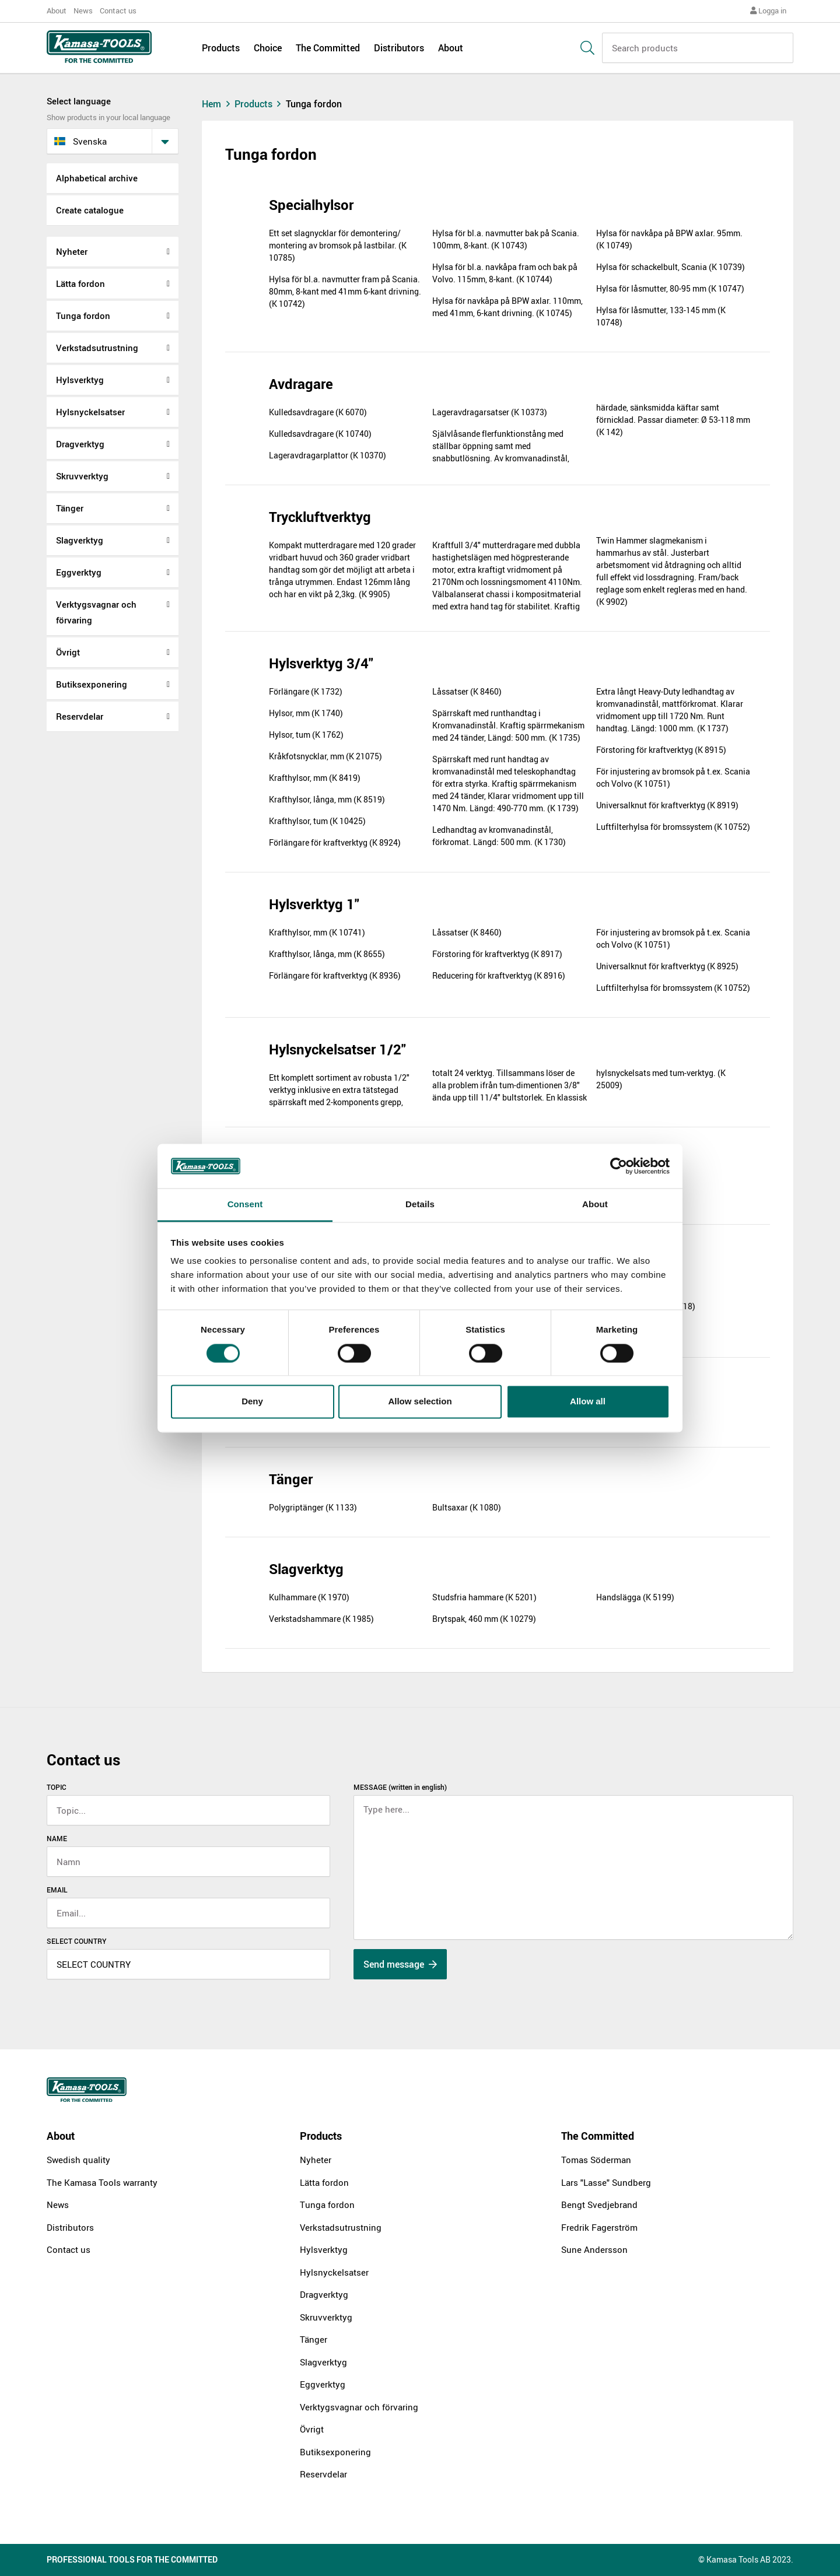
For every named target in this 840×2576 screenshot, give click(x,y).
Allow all (588, 1402)
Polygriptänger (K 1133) (313, 1507)
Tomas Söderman (596, 2159)
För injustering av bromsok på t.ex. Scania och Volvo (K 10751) (673, 777)
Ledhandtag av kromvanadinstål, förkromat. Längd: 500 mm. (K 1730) (499, 835)
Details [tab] (420, 1205)
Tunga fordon (83, 315)
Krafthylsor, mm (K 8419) (314, 777)
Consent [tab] (245, 1205)
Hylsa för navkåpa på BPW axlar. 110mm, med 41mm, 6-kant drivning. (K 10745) (507, 306)
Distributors (399, 47)
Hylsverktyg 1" (314, 904)
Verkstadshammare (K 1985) (321, 1618)
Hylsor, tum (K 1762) (306, 734)
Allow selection (420, 1402)
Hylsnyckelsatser (90, 412)
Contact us (118, 10)
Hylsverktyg (80, 379)
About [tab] (595, 1205)
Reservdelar (79, 716)
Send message (400, 1964)
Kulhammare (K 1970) (309, 1597)
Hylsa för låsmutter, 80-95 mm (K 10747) (670, 288)
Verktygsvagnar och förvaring (96, 612)
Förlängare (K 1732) (305, 691)
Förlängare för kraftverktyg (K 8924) (335, 842)
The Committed (328, 47)
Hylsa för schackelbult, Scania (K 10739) (670, 266)
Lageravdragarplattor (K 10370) (327, 455)
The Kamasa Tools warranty (102, 2182)
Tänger (69, 508)
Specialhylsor (311, 204)
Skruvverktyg (82, 476)
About (56, 10)
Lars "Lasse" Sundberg (606, 2182)
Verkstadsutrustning (97, 347)
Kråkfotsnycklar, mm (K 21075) (325, 756)
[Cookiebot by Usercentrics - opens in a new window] (619, 1166)
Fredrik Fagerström (599, 2227)
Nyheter (72, 251)
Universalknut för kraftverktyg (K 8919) (667, 805)
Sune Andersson (594, 2249)
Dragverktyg (80, 444)
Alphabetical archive (97, 178)
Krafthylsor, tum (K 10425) (317, 820)
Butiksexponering (91, 684)
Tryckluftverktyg (320, 516)
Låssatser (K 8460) (467, 691)
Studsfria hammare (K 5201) (484, 1597)
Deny (252, 1402)
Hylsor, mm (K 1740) (306, 713)
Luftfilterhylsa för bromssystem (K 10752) (673, 826)
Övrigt (68, 652)
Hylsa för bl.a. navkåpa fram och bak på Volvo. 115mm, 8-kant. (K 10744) (505, 273)
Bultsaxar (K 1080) (466, 1507)
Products (221, 47)
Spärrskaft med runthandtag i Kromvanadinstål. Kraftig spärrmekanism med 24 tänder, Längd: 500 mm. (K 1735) (508, 725)
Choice (268, 47)
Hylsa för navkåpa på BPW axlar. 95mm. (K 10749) (669, 239)
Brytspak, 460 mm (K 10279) (484, 1618)
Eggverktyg (79, 572)
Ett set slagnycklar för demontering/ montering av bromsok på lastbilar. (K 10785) (338, 245)
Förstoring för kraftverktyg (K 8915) (661, 749)
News (83, 10)
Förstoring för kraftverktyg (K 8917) (497, 953)
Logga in (768, 10)
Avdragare (301, 383)
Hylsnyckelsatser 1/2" (337, 1049)
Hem (217, 103)
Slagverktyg (79, 540)
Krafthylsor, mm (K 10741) (317, 932)
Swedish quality (78, 2159)
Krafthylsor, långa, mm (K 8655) (327, 953)
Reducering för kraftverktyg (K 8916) (498, 975)
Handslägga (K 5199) (635, 1597)
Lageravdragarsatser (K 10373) (489, 412)
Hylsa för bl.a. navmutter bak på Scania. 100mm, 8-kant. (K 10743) (505, 239)
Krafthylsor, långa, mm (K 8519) (327, 799)
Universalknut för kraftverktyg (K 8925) (667, 966)
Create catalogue (90, 210)
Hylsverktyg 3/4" (321, 663)
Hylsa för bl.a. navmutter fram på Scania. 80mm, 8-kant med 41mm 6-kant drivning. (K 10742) (345, 291)
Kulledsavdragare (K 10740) (320, 433)
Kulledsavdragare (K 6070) (318, 412)
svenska (80, 141)
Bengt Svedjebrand (599, 2204)
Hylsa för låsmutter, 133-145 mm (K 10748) (661, 316)
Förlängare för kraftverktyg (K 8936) (335, 975)
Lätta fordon (80, 283)
